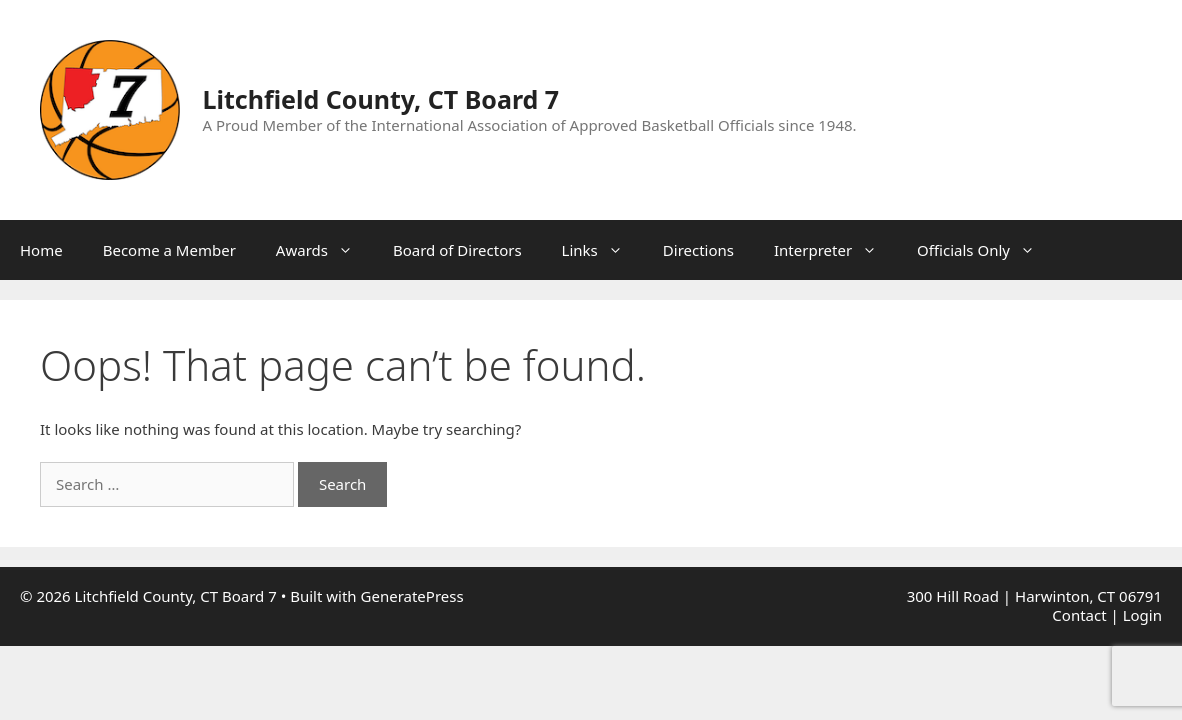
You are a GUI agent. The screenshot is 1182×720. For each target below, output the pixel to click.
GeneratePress (412, 596)
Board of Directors (457, 250)
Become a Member (169, 250)
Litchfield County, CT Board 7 (381, 99)
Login (1142, 615)
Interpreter (835, 250)
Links (602, 250)
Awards (324, 250)
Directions (698, 250)
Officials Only (986, 250)
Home (41, 250)
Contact (1079, 615)
